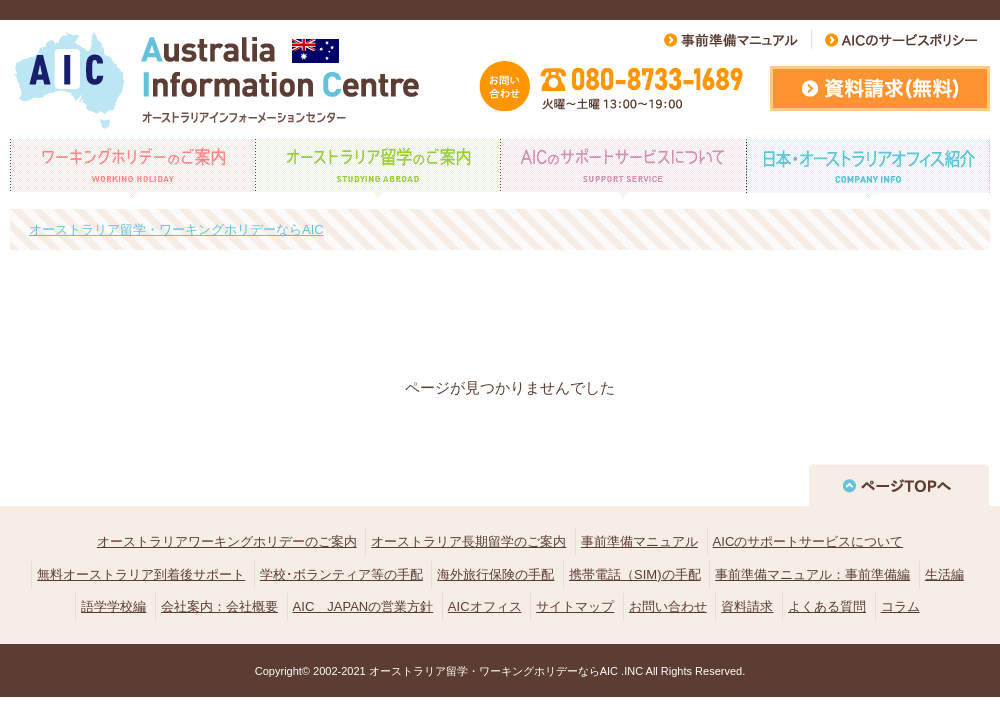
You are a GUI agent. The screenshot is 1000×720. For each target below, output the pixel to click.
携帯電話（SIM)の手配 (634, 574)
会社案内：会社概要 (219, 606)
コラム (900, 606)
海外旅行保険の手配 (495, 574)
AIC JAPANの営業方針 (363, 606)
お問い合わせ (668, 606)
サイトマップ (575, 606)
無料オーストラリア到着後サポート (141, 574)
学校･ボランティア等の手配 (341, 574)
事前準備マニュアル (639, 541)
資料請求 (747, 606)
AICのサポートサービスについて (808, 541)
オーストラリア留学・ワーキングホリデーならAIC (493, 671)
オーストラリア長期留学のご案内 (468, 541)
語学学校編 (113, 606)
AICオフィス (485, 606)
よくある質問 (827, 606)
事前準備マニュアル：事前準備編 (812, 574)
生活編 (944, 574)
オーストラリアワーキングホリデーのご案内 (227, 541)
